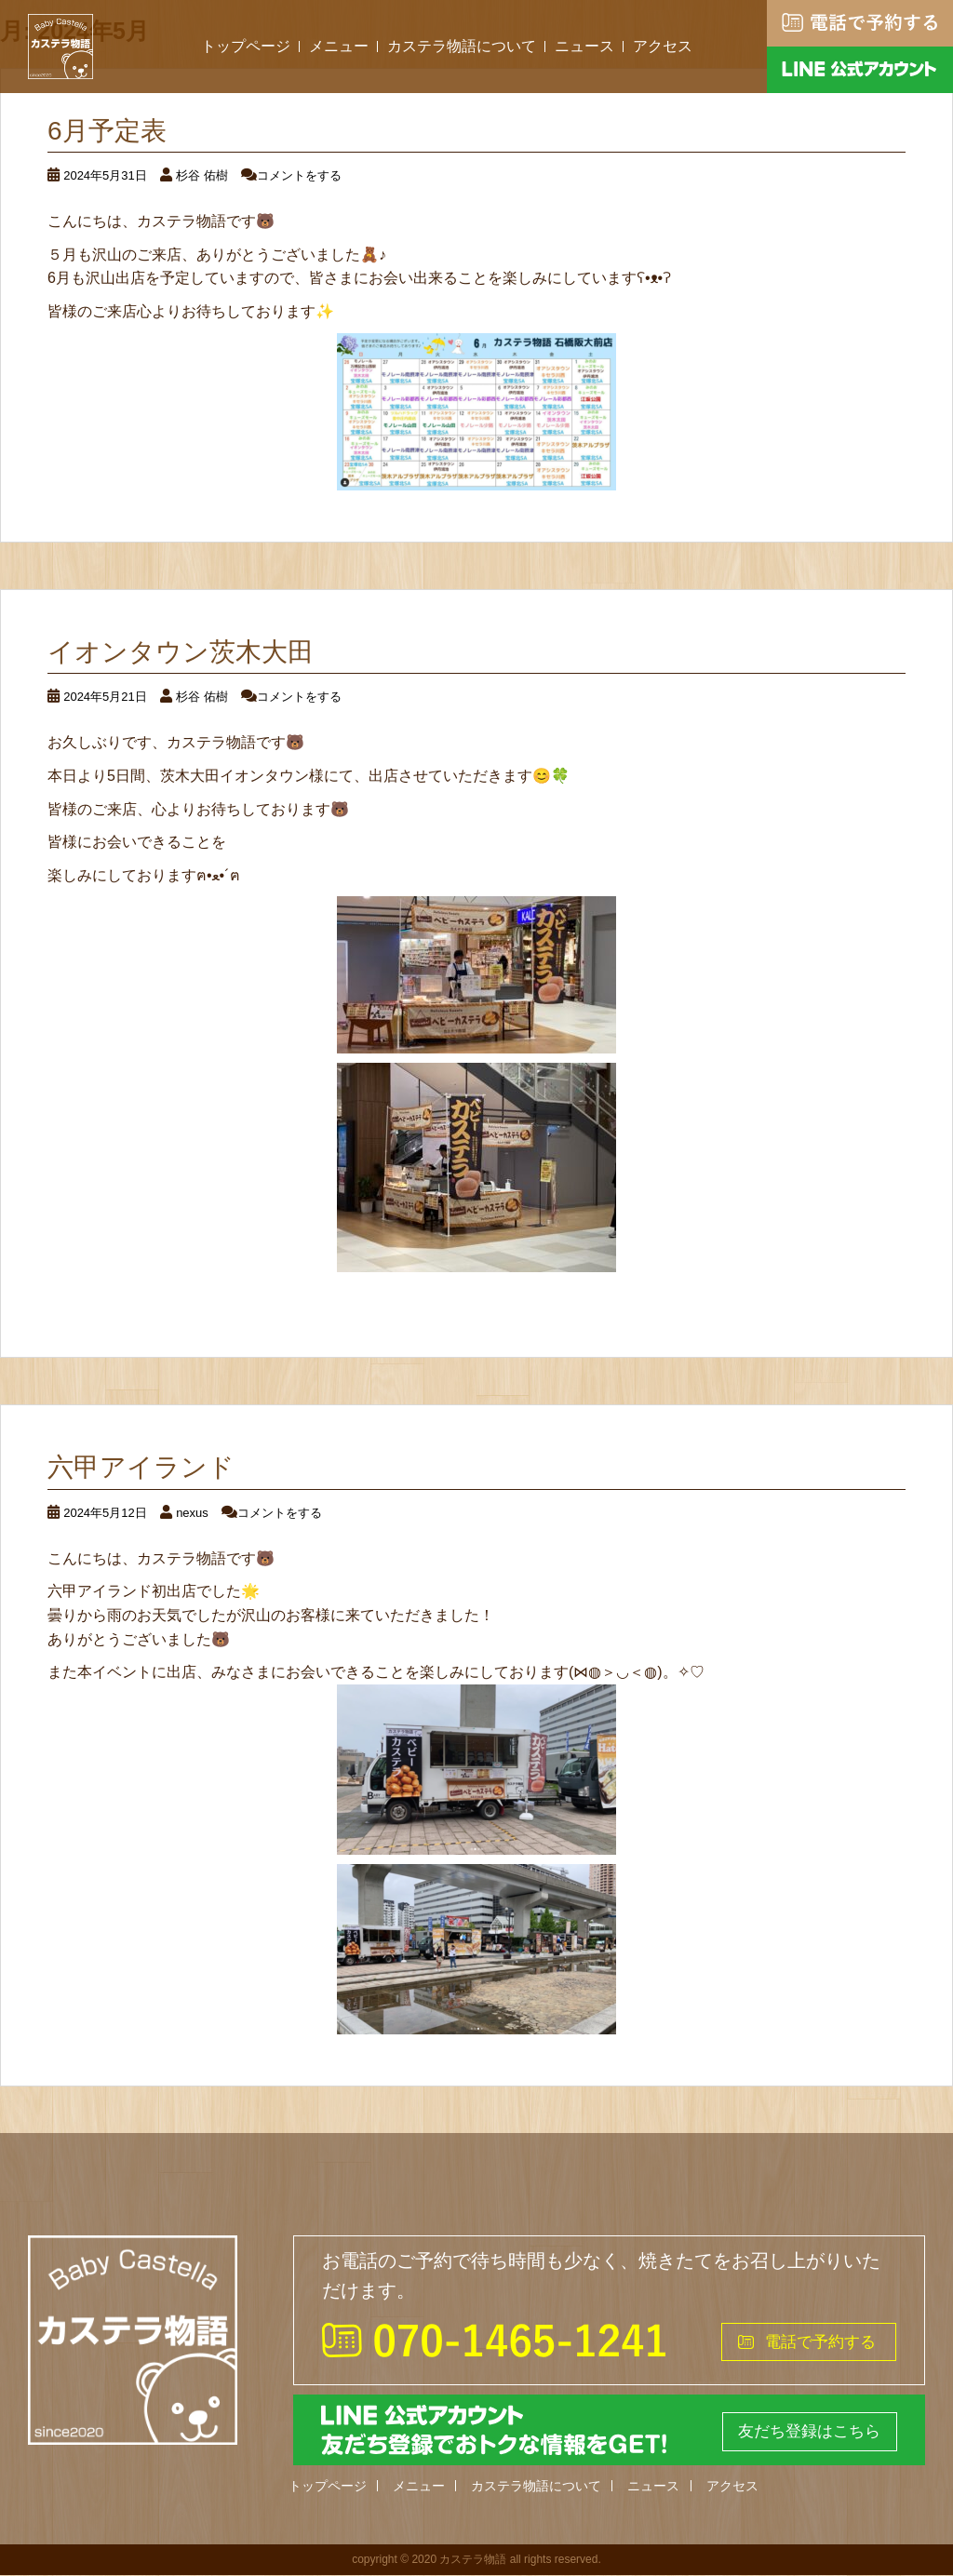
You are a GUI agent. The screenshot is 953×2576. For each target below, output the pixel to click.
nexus (192, 1513)
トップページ (245, 46)
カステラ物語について (461, 46)
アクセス (662, 46)
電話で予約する (817, 2340)
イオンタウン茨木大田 (180, 651)
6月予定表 (107, 130)
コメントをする (299, 175)
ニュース (584, 46)
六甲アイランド (141, 1467)
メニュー (339, 46)
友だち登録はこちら (804, 2431)
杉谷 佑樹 (202, 175)
